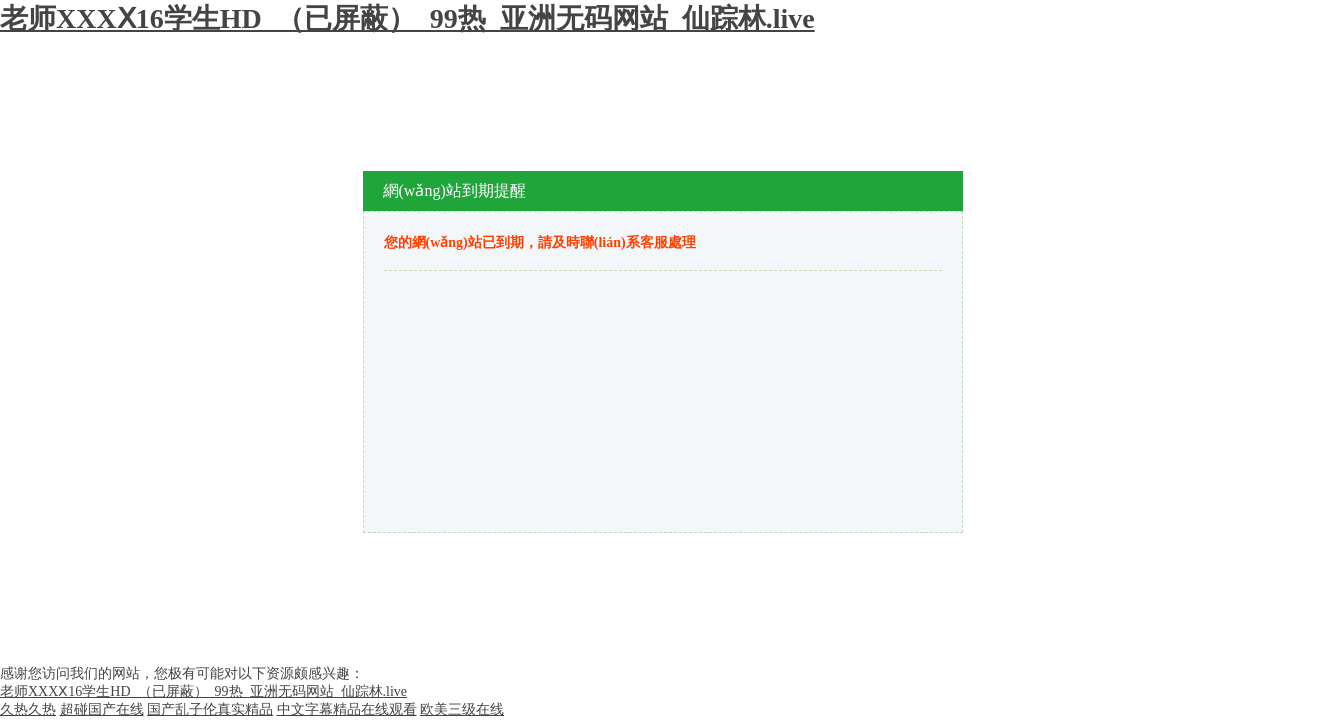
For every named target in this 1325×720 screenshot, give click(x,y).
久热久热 (28, 709)
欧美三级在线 (462, 709)
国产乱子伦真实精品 (210, 709)
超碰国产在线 (102, 709)
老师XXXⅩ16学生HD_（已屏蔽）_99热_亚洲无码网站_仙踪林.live (407, 18)
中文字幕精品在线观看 (347, 709)
